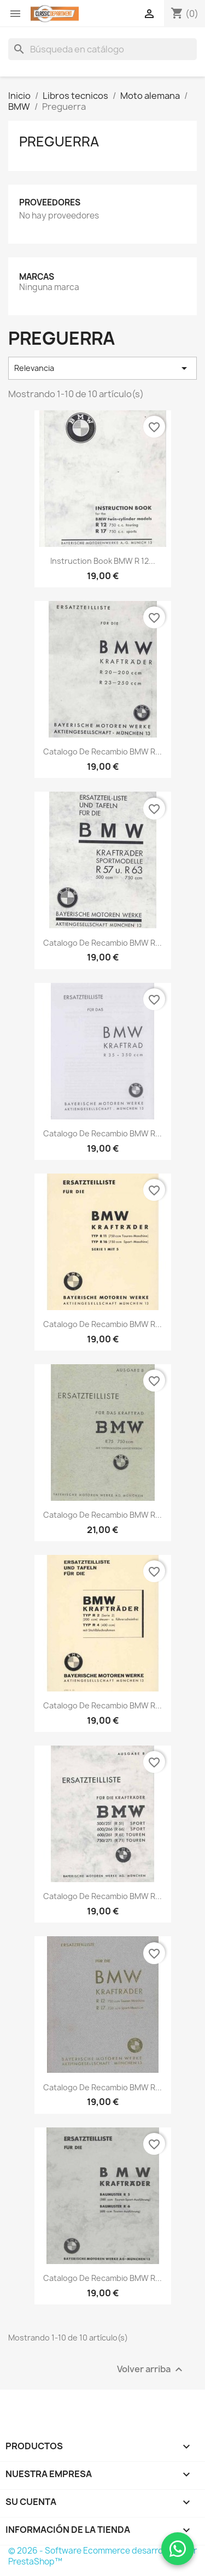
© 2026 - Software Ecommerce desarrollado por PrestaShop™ (102, 2556)
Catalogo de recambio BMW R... (102, 751)
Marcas (36, 276)
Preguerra (59, 141)
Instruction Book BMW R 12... (102, 561)
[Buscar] (102, 49)
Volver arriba (151, 2369)
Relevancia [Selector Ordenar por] (102, 368)
